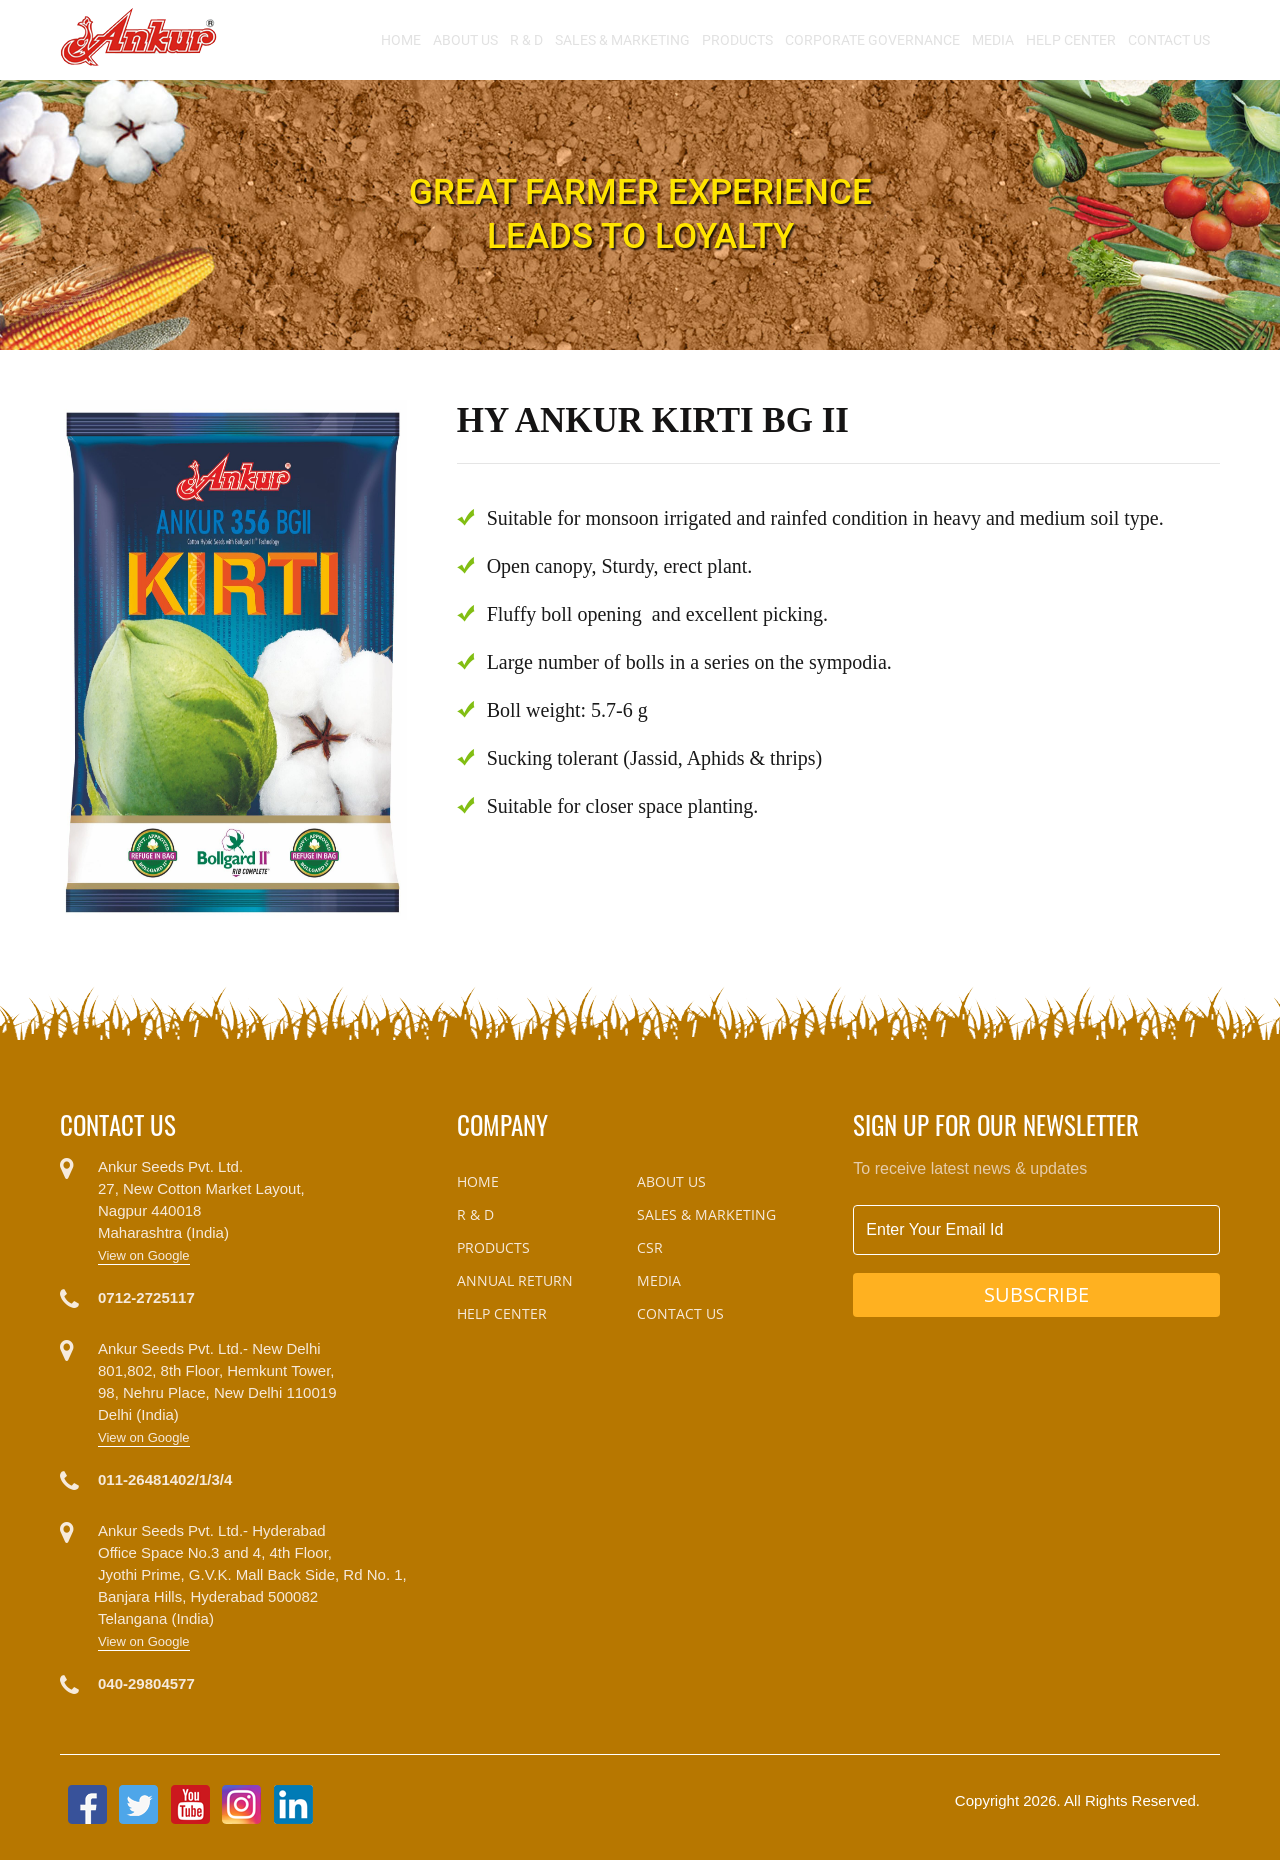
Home (401, 40)
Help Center (1071, 40)
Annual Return (515, 1280)
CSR (650, 1247)
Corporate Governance (872, 40)
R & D (526, 40)
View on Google (144, 1255)
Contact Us (1169, 40)
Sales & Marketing (622, 40)
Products (737, 40)
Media (993, 40)
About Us (465, 40)
